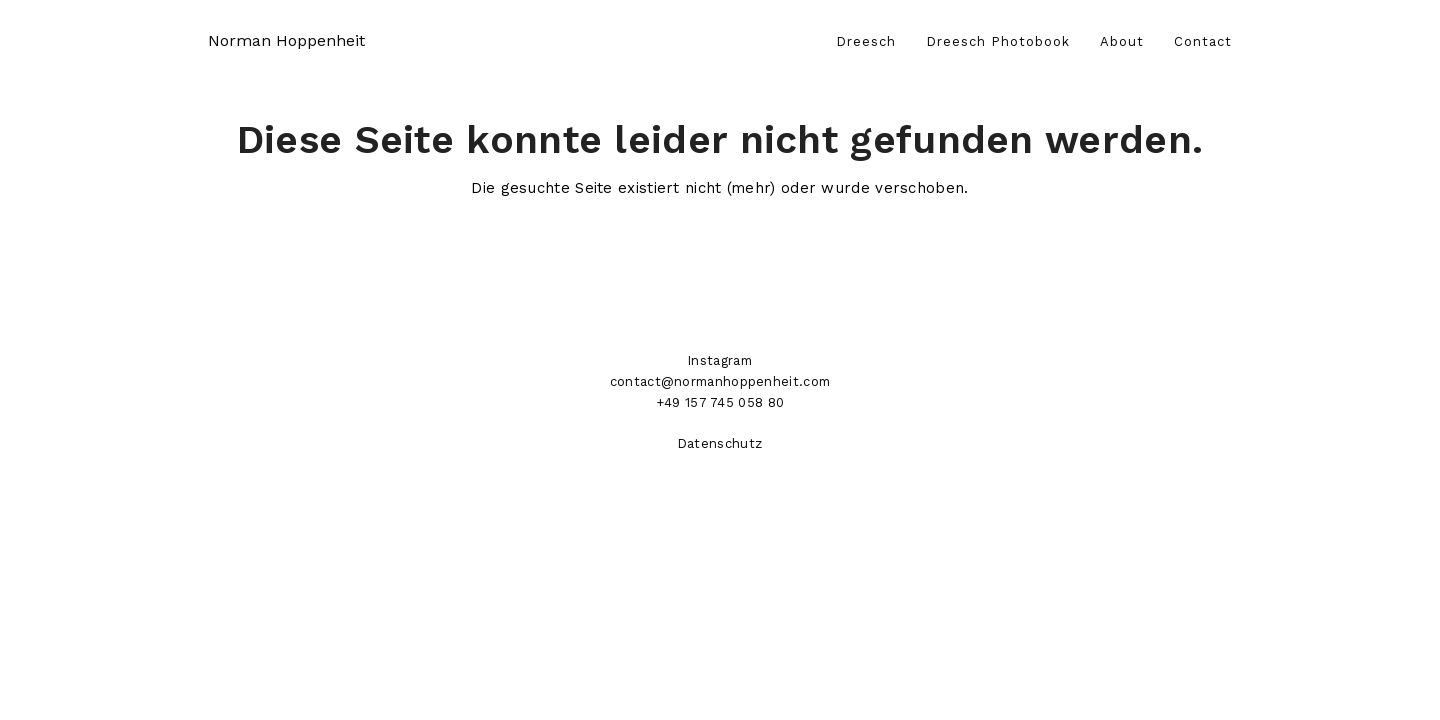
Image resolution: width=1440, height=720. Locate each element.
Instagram (720, 360)
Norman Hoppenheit (286, 40)
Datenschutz (720, 443)
